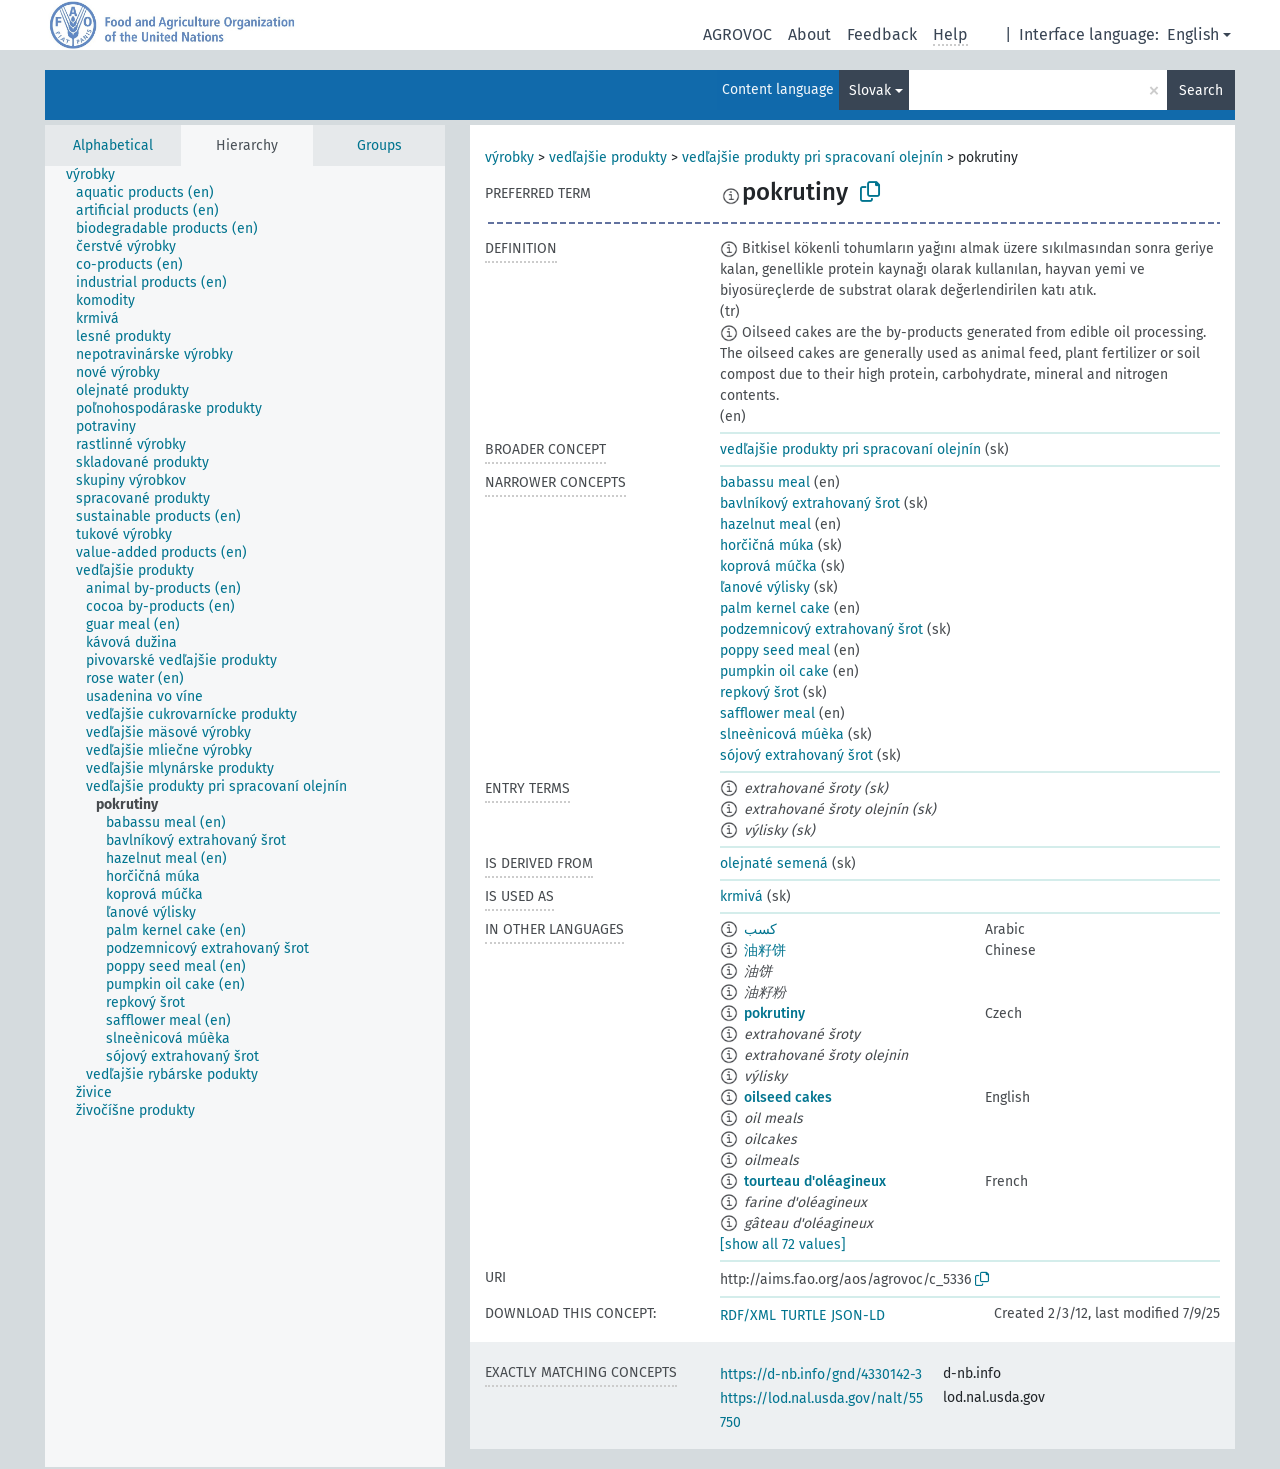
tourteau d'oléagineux (815, 1181)
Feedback (882, 34)
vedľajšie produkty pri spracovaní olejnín (812, 157)
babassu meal (765, 482)
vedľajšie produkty (608, 157)
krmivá (741, 896)
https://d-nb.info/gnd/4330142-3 (821, 1374)
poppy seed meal (775, 650)
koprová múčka (768, 566)
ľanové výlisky (765, 587)
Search (1201, 90)
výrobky (509, 157)
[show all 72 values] (783, 1244)
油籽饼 (765, 950)
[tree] (245, 816)
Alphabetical (113, 145)
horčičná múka (767, 545)
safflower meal (767, 713)
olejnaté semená (774, 863)
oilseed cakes (788, 1097)
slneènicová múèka (782, 734)
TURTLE (803, 1315)
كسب (760, 929)
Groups (379, 145)
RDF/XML (748, 1315)
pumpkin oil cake (774, 671)
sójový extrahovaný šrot (796, 755)
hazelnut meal (765, 524)
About (809, 34)
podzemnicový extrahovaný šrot (821, 629)
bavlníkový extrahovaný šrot (810, 503)
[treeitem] (99, 175)
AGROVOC (737, 34)
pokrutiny (774, 1013)
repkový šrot (759, 692)
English (1193, 34)
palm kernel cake (775, 608)
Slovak (870, 90)
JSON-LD (858, 1315)
